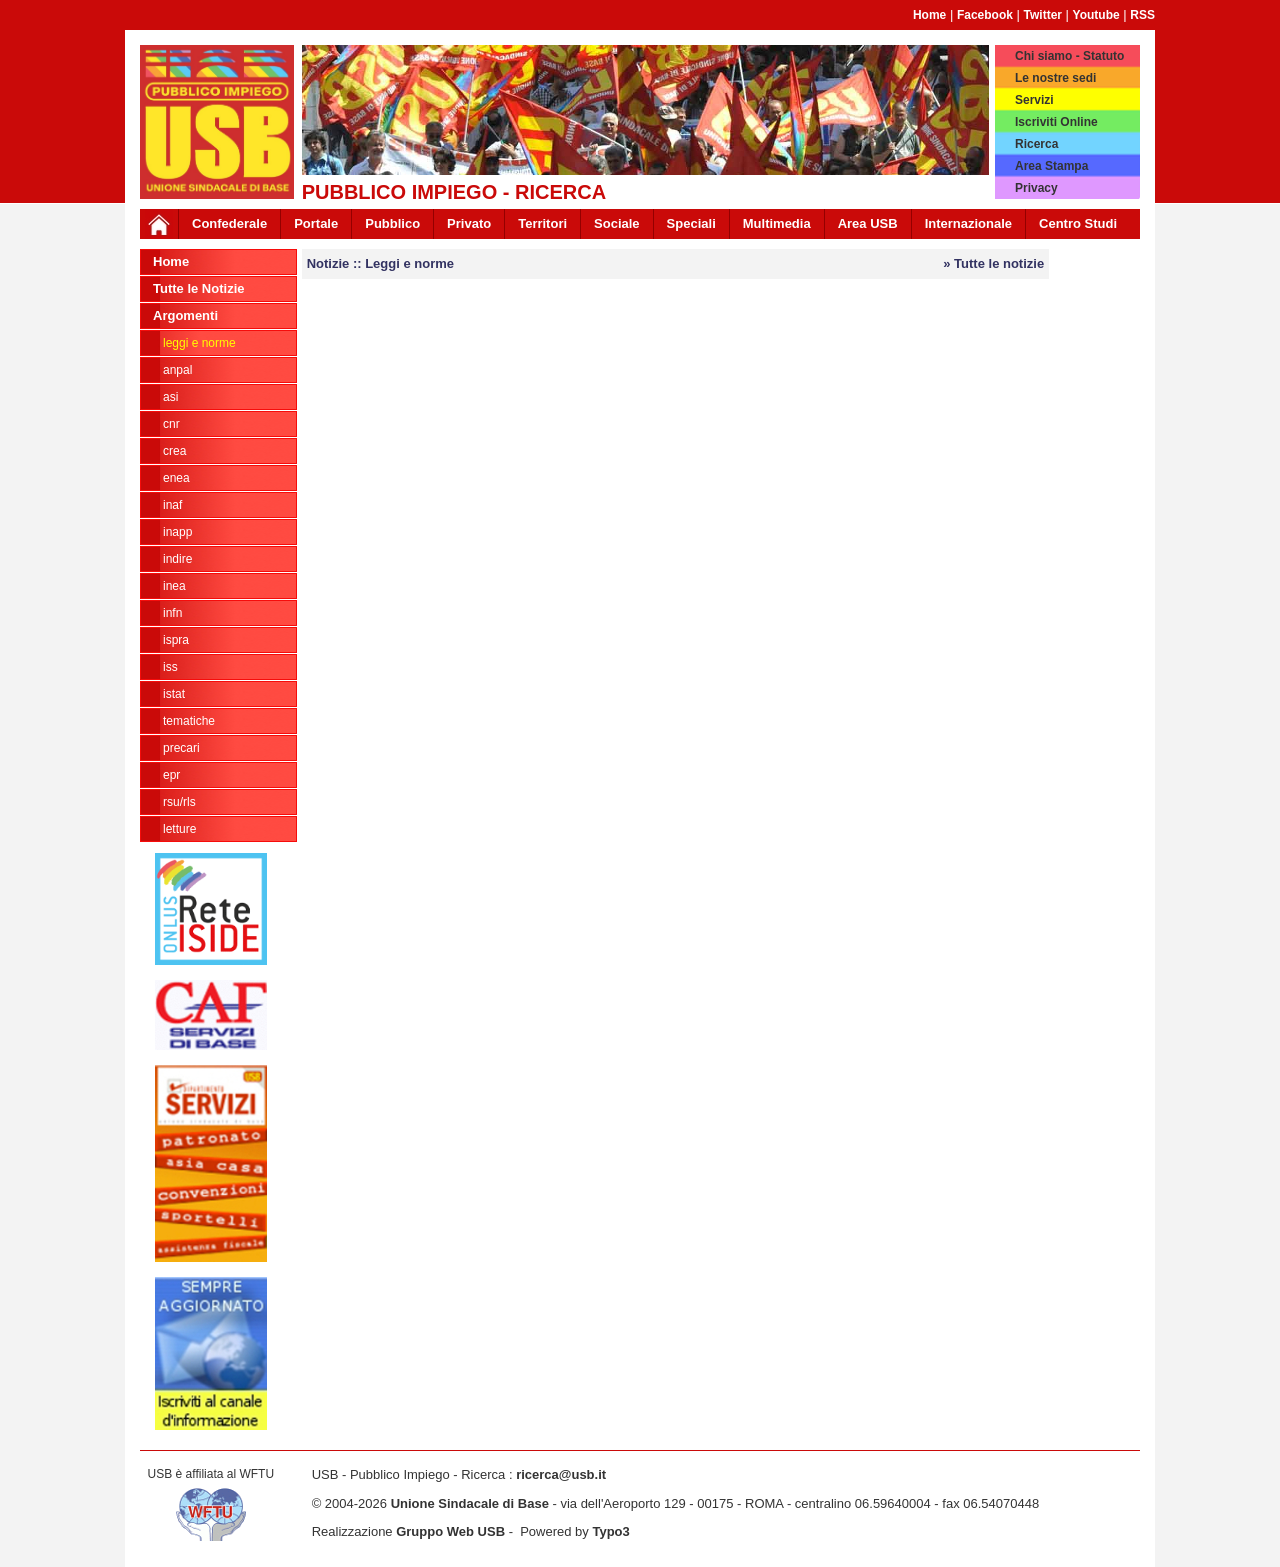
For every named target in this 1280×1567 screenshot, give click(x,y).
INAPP (177, 532)
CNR (171, 424)
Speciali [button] (691, 223)
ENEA (176, 478)
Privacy (1036, 188)
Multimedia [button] (777, 223)
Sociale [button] (617, 223)
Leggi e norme (199, 343)
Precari (181, 748)
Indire (177, 559)
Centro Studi (1078, 223)
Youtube (1096, 15)
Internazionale (968, 223)
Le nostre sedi (1055, 78)
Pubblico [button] (392, 223)
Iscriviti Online (1056, 122)
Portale (316, 223)
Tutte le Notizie (198, 288)
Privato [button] (469, 223)
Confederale (229, 223)
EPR (171, 775)
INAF (172, 505)
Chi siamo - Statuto (1069, 56)
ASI (170, 397)
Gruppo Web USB (450, 1531)
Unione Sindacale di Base (470, 1503)
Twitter (1043, 15)
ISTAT (174, 694)
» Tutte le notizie (993, 263)
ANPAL (177, 370)
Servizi (1034, 100)
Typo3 (610, 1531)
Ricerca (1036, 144)
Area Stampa (1051, 166)
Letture (179, 829)
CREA (174, 451)
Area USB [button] (868, 223)
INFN (172, 613)
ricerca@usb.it (561, 1474)
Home (929, 15)
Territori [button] (542, 223)
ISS (170, 667)
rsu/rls (179, 802)
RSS (1142, 15)
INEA (174, 586)
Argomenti (185, 315)
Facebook (985, 15)
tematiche (189, 721)
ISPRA (176, 640)
